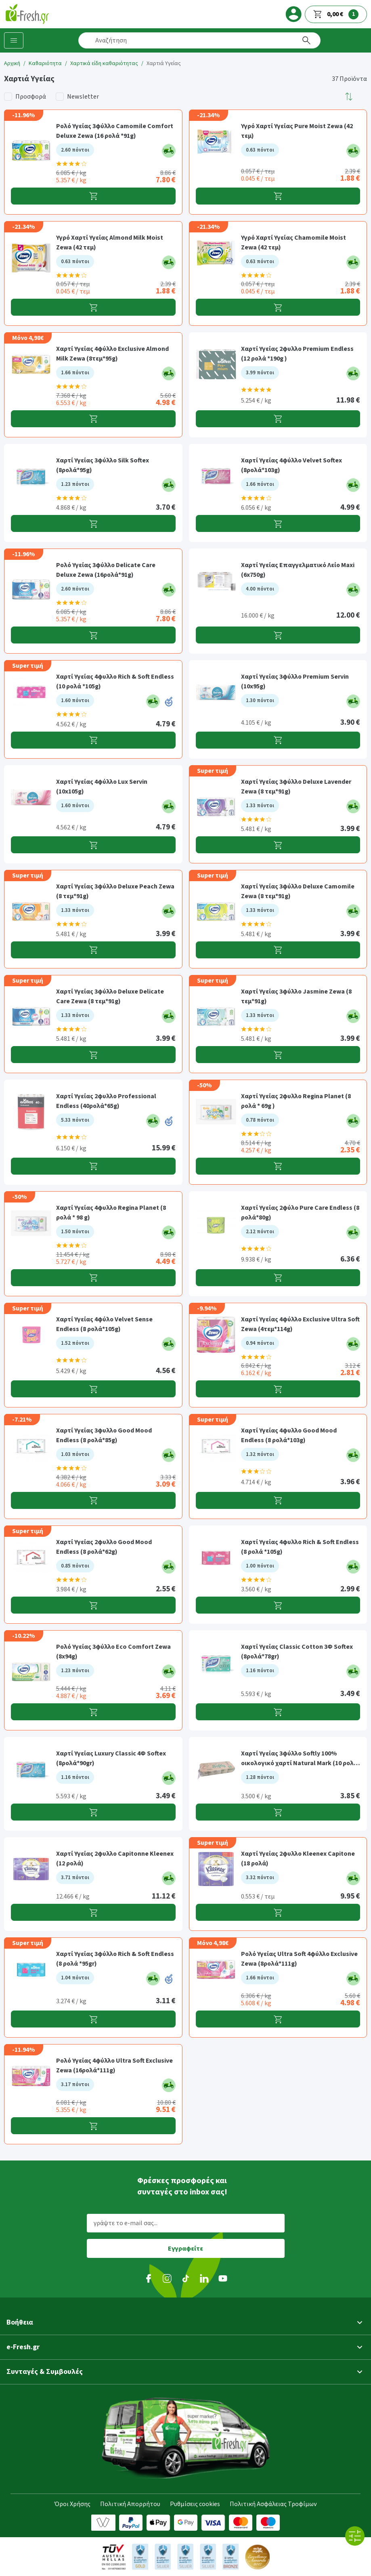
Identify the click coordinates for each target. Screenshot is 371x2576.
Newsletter (83, 97)
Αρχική (12, 63)
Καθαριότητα (45, 63)
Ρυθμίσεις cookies (195, 2504)
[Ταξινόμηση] (349, 96)
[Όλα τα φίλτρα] (355, 2536)
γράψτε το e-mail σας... (125, 2223)
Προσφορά (30, 97)
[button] (349, 96)
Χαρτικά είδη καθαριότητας (104, 63)
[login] (293, 14)
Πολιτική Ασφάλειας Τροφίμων (273, 2504)
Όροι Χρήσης (72, 2504)
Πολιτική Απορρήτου (130, 2504)
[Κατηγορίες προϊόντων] (13, 40)
